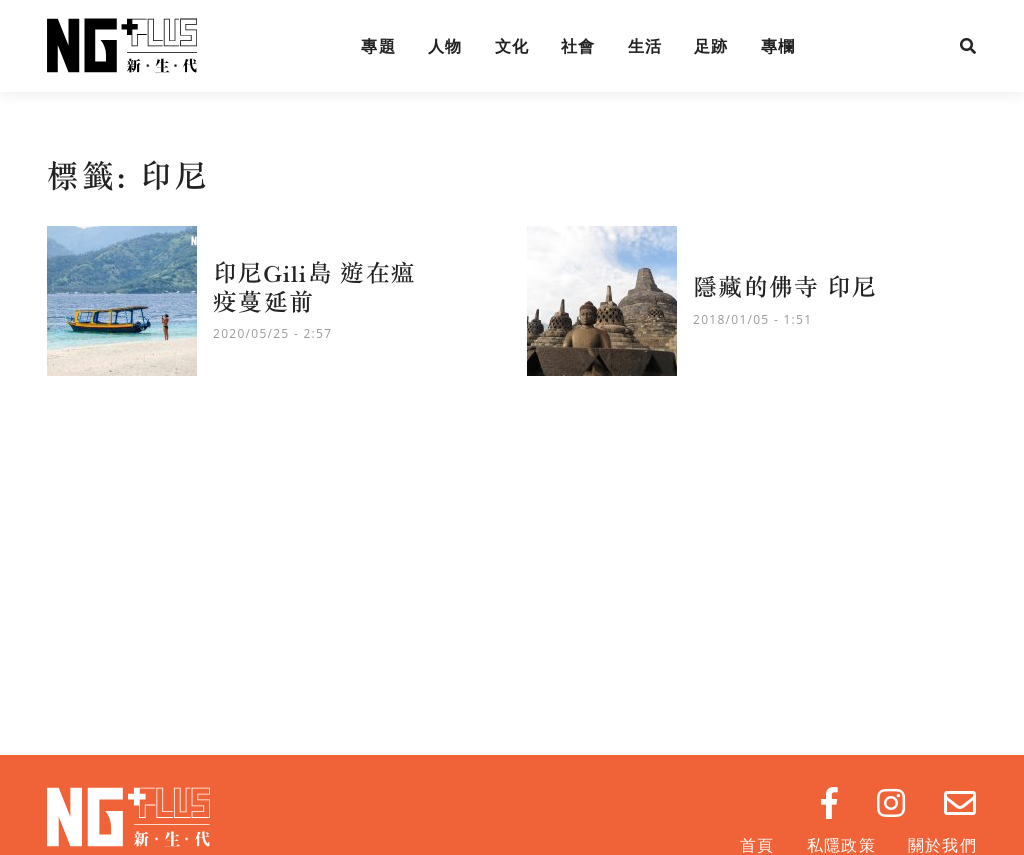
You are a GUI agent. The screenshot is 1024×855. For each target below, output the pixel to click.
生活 (645, 46)
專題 (378, 46)
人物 (445, 46)
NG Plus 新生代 (122, 46)
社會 (578, 46)
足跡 (711, 46)
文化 (512, 46)
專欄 (778, 46)
